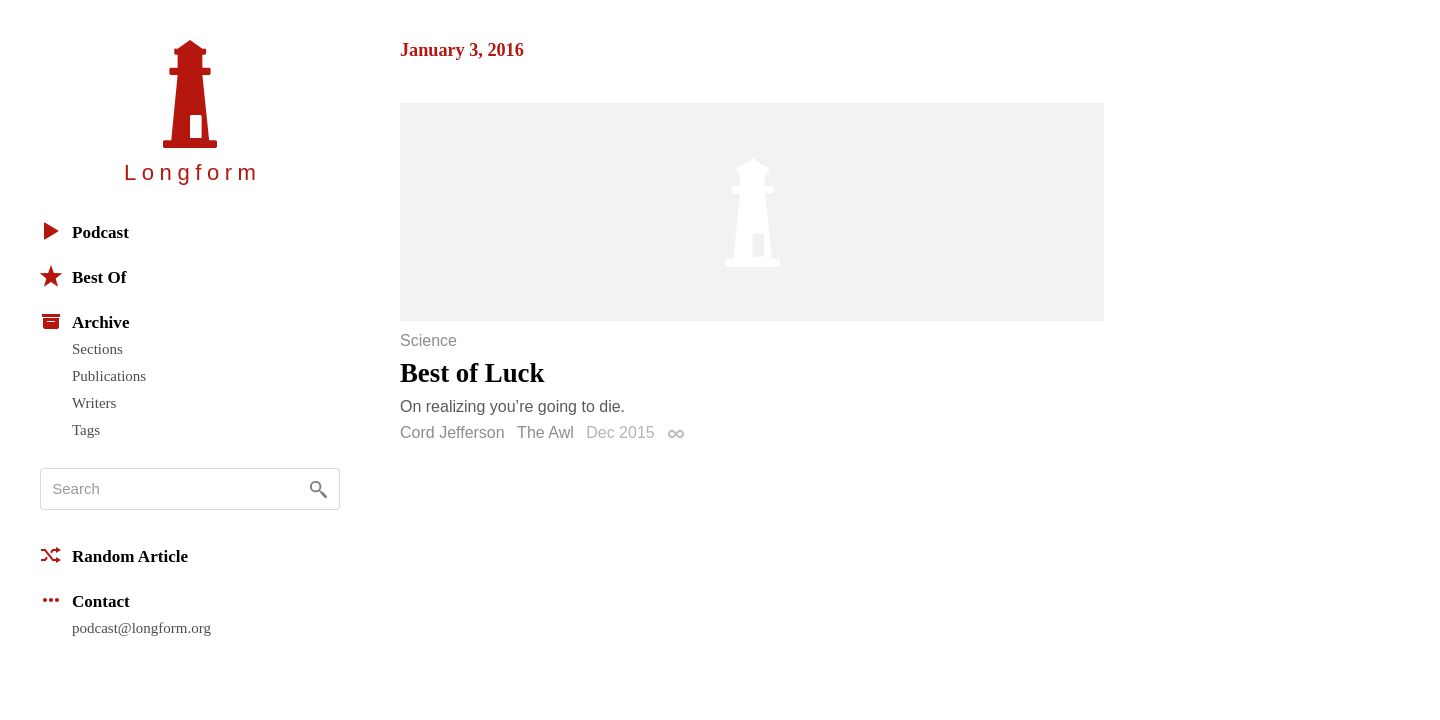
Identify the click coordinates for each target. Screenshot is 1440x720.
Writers (94, 403)
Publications (109, 376)
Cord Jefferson (452, 432)
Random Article (114, 555)
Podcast (84, 231)
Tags (86, 430)
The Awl (545, 432)
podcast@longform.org (141, 628)
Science (428, 341)
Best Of (83, 276)
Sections (97, 349)
